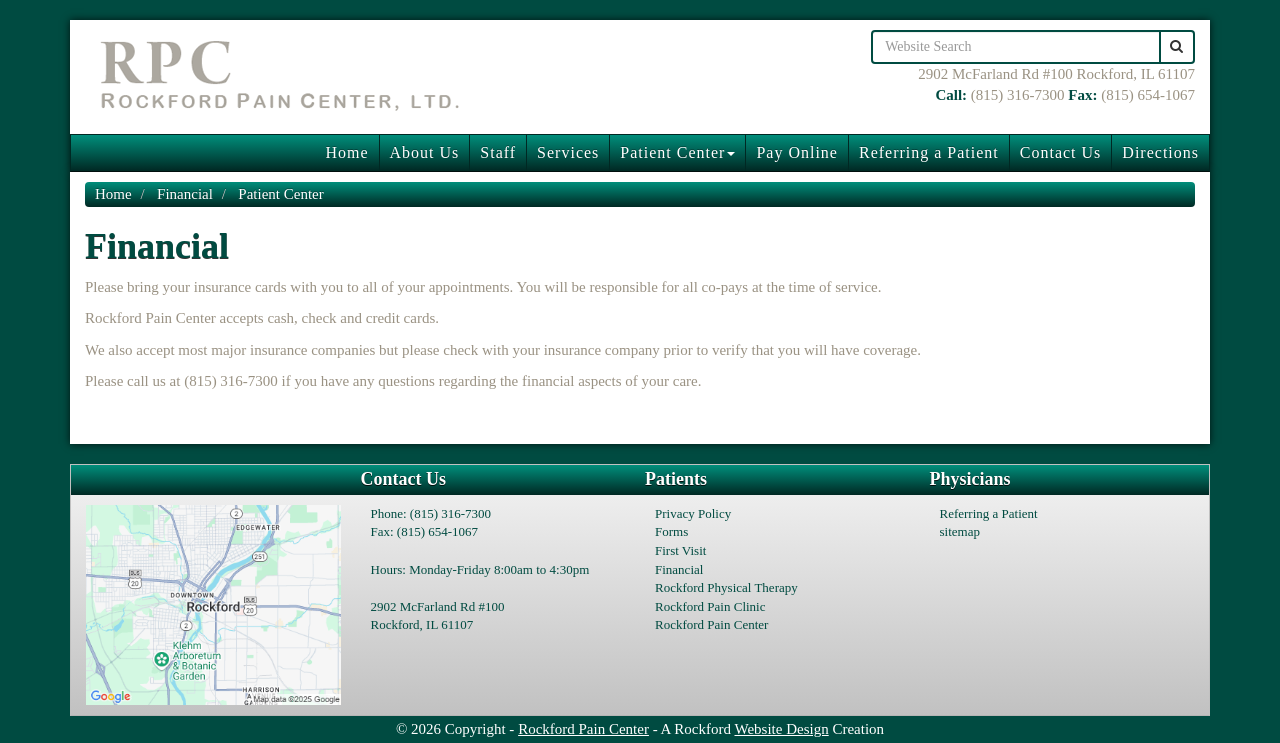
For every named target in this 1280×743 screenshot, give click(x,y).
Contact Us (1061, 152)
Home (346, 152)
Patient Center (677, 152)
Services (568, 152)
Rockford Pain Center (711, 624)
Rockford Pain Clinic (710, 606)
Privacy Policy (693, 513)
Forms (671, 531)
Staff (498, 152)
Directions (1160, 152)
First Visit (680, 550)
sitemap (960, 531)
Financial (185, 194)
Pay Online (797, 152)
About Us (425, 152)
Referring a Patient (929, 152)
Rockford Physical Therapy (726, 587)
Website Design (782, 729)
